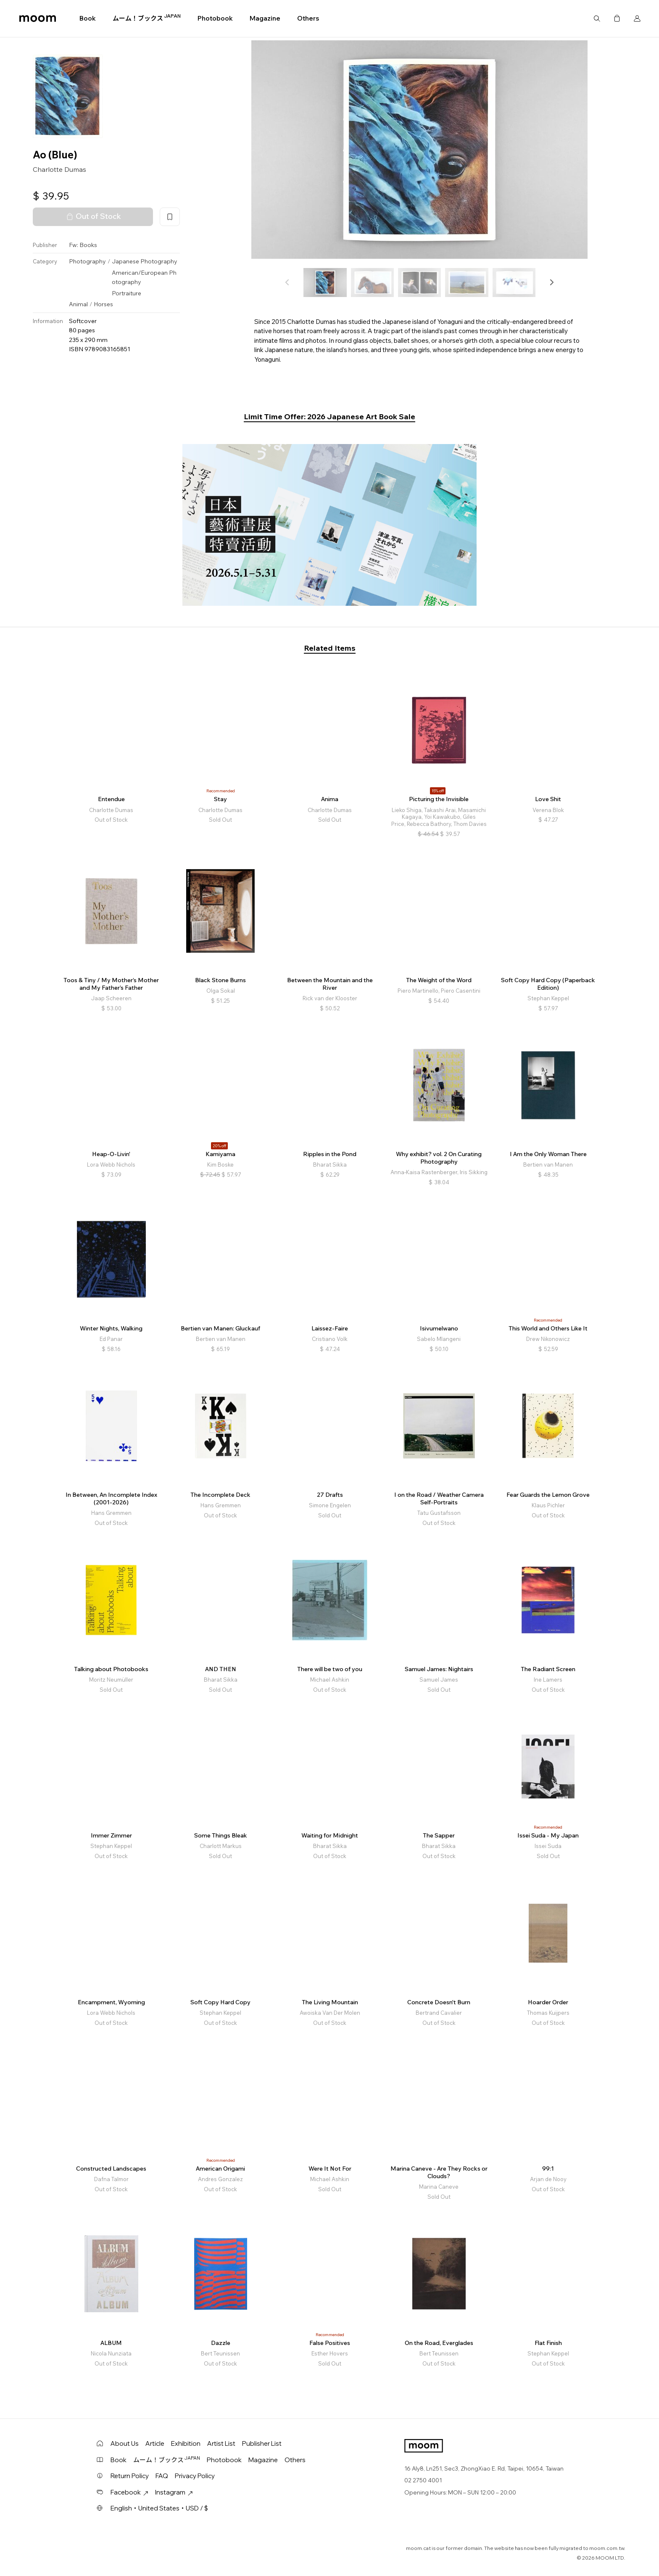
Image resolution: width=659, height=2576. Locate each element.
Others (308, 18)
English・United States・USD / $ (159, 2508)
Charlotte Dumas (59, 169)
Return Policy (130, 2476)
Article (154, 2443)
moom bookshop (37, 18)
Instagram (174, 2492)
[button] (551, 282)
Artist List (221, 2443)
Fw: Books (83, 245)
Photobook (215, 18)
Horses (103, 304)
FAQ (162, 2476)
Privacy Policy (195, 2476)
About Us (125, 2443)
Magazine (265, 18)
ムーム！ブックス (147, 18)
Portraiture (126, 293)
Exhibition (185, 2443)
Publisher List (262, 2443)
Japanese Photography (144, 261)
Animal (78, 304)
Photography (87, 261)
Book (87, 18)
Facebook (129, 2492)
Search (596, 18)
